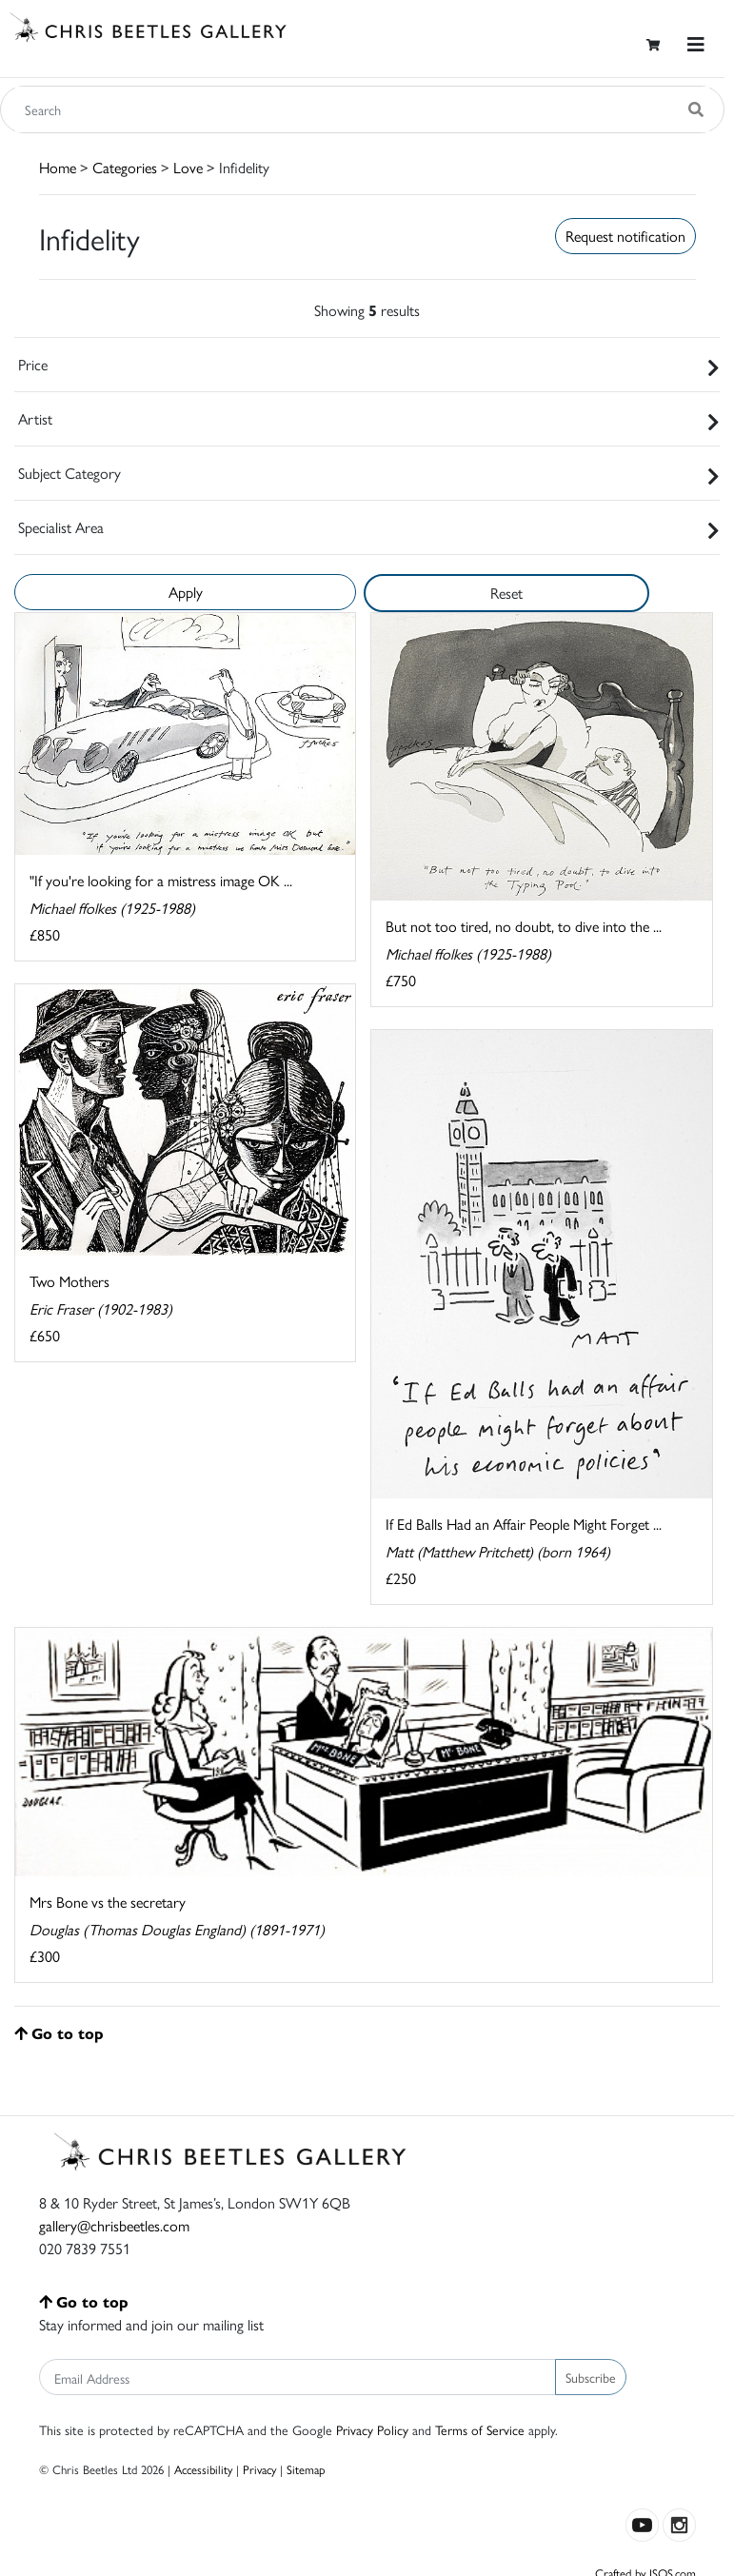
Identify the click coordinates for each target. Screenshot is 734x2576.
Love (188, 167)
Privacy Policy (372, 2429)
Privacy (259, 2469)
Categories (124, 167)
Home (57, 167)
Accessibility (203, 2469)
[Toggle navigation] (696, 44)
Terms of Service (480, 2429)
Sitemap (306, 2469)
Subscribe (590, 2377)
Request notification (625, 236)
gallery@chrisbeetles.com (114, 2225)
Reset (506, 593)
